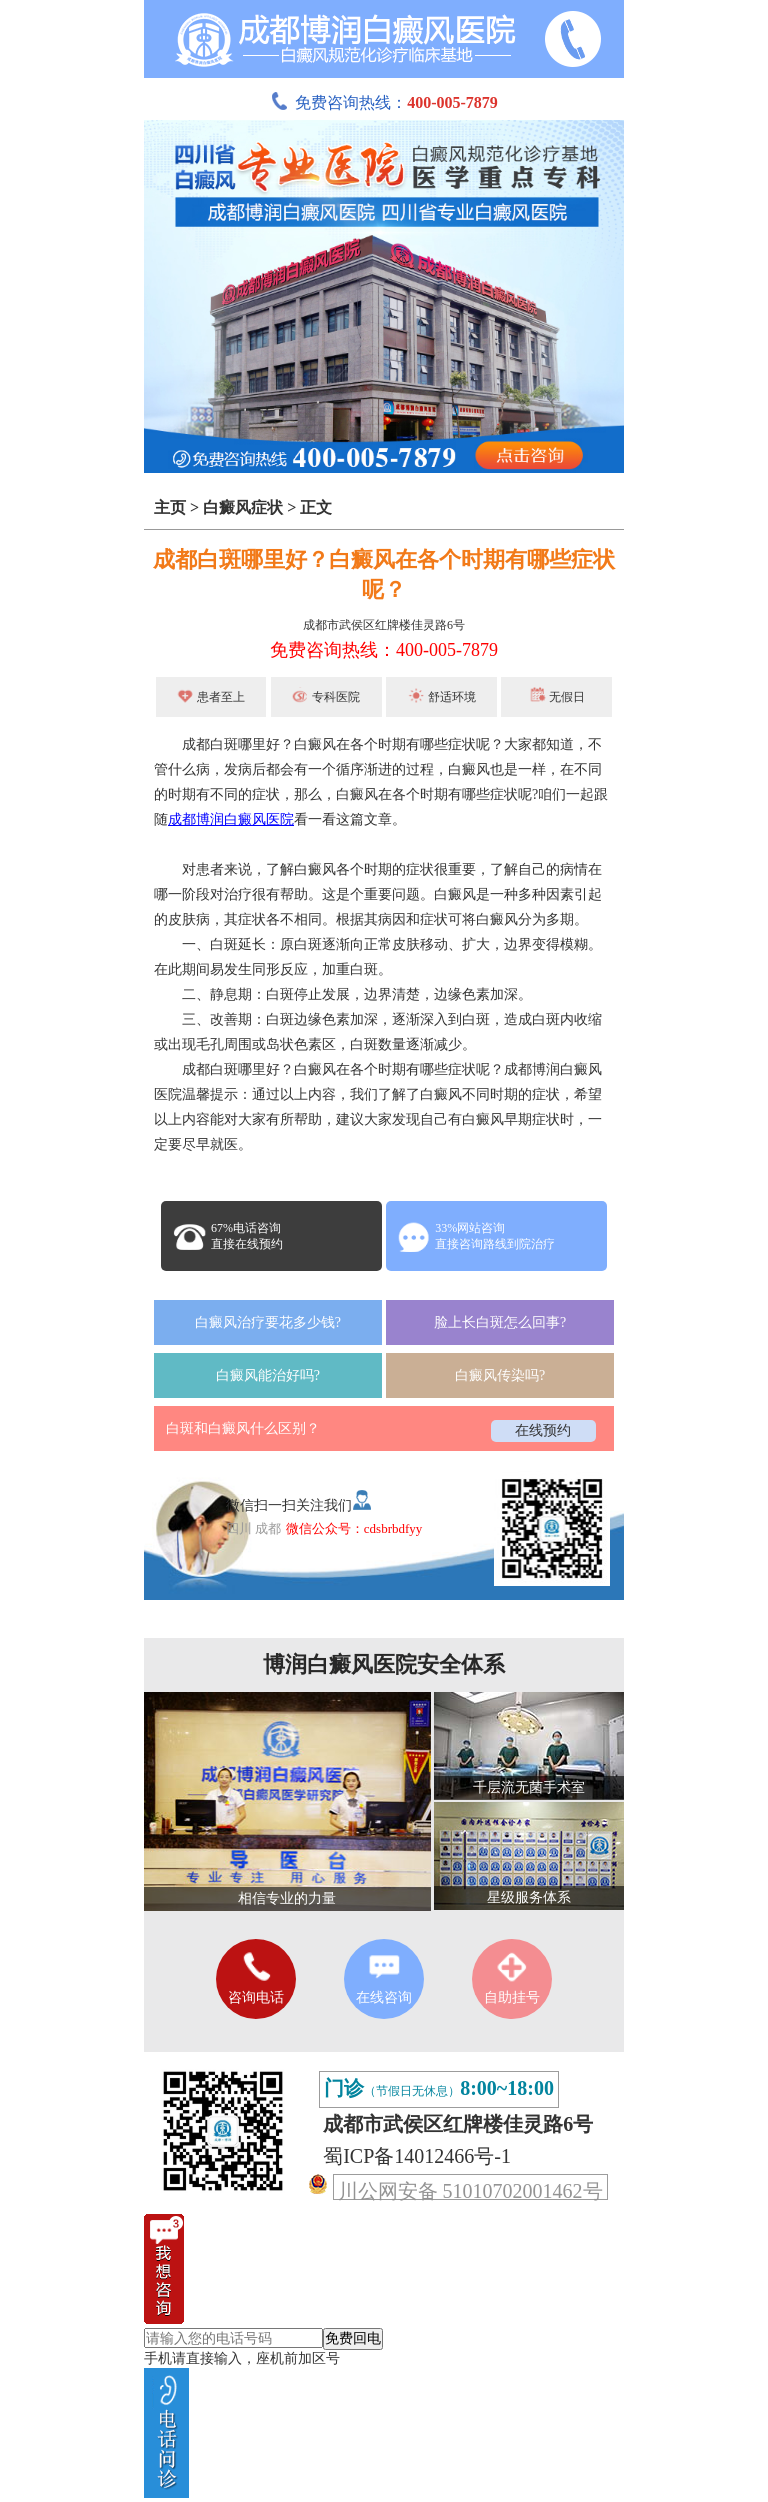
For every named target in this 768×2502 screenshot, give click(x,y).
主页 (170, 507)
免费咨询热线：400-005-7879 (384, 650)
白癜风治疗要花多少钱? (268, 1322)
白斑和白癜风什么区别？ (243, 1428)
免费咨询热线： (384, 102)
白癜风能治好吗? (268, 1375)
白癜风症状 (243, 507)
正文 (316, 507)
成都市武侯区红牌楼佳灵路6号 (384, 625)
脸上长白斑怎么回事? (500, 1322)
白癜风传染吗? (500, 1375)
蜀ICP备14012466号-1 (417, 2156)
